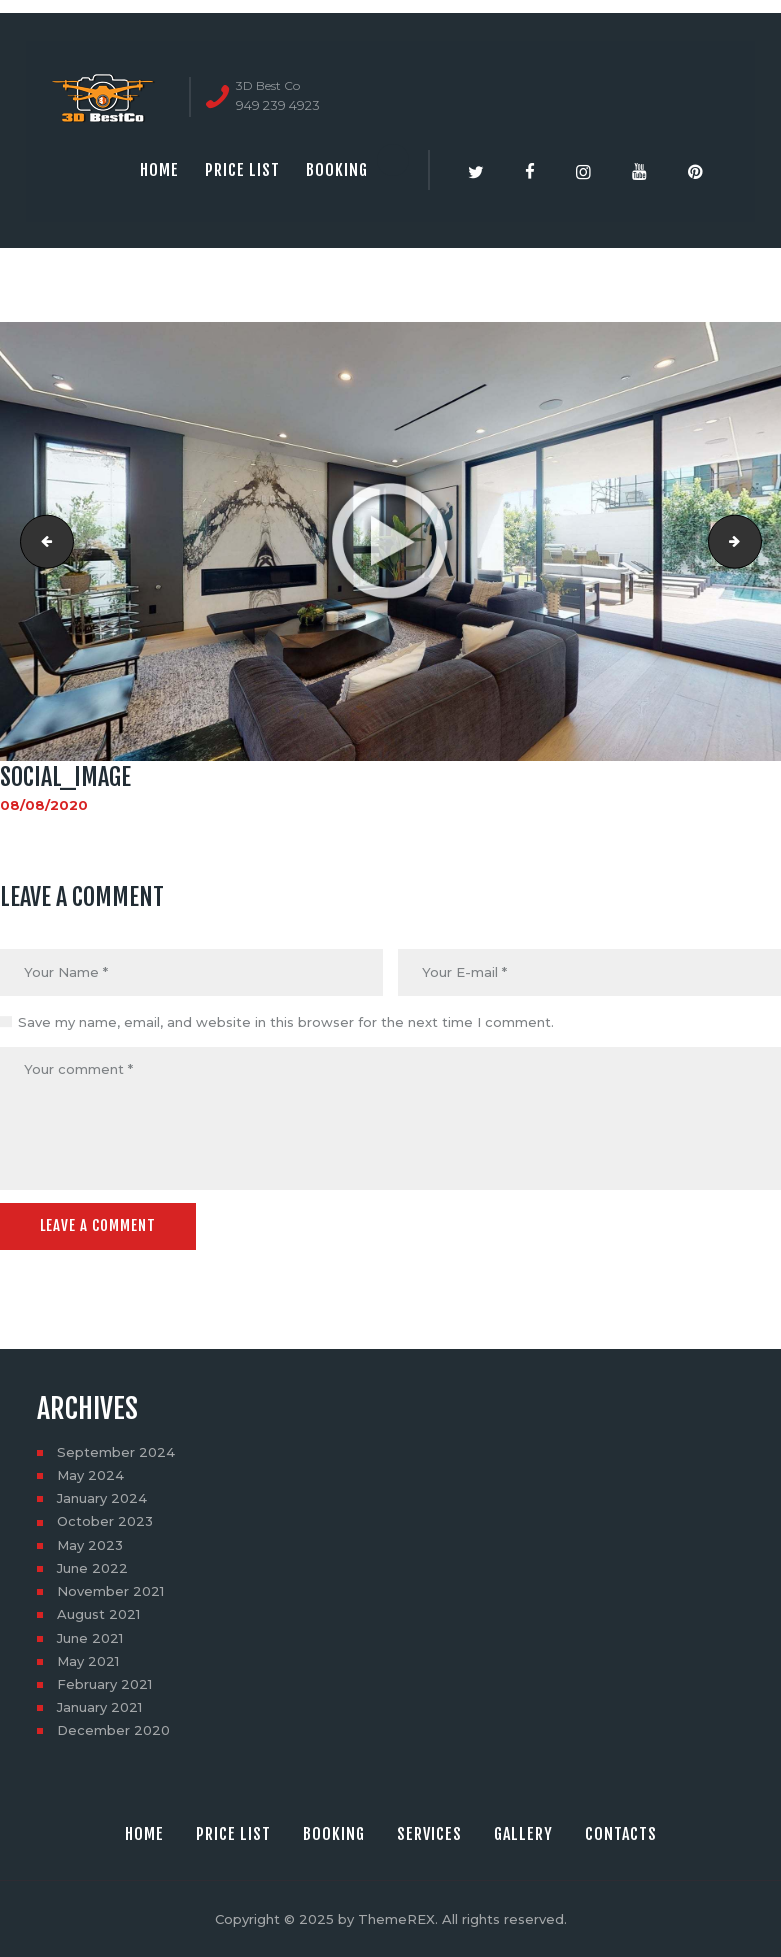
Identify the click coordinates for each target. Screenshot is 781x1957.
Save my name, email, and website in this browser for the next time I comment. (286, 1022)
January (102, 1498)
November (110, 1591)
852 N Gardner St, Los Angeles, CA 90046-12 (755, 541)
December (113, 1730)
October (105, 1521)
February (104, 1684)
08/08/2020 (44, 805)
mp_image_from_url (41, 541)
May (90, 1475)
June (92, 1568)
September (116, 1452)
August (98, 1614)
